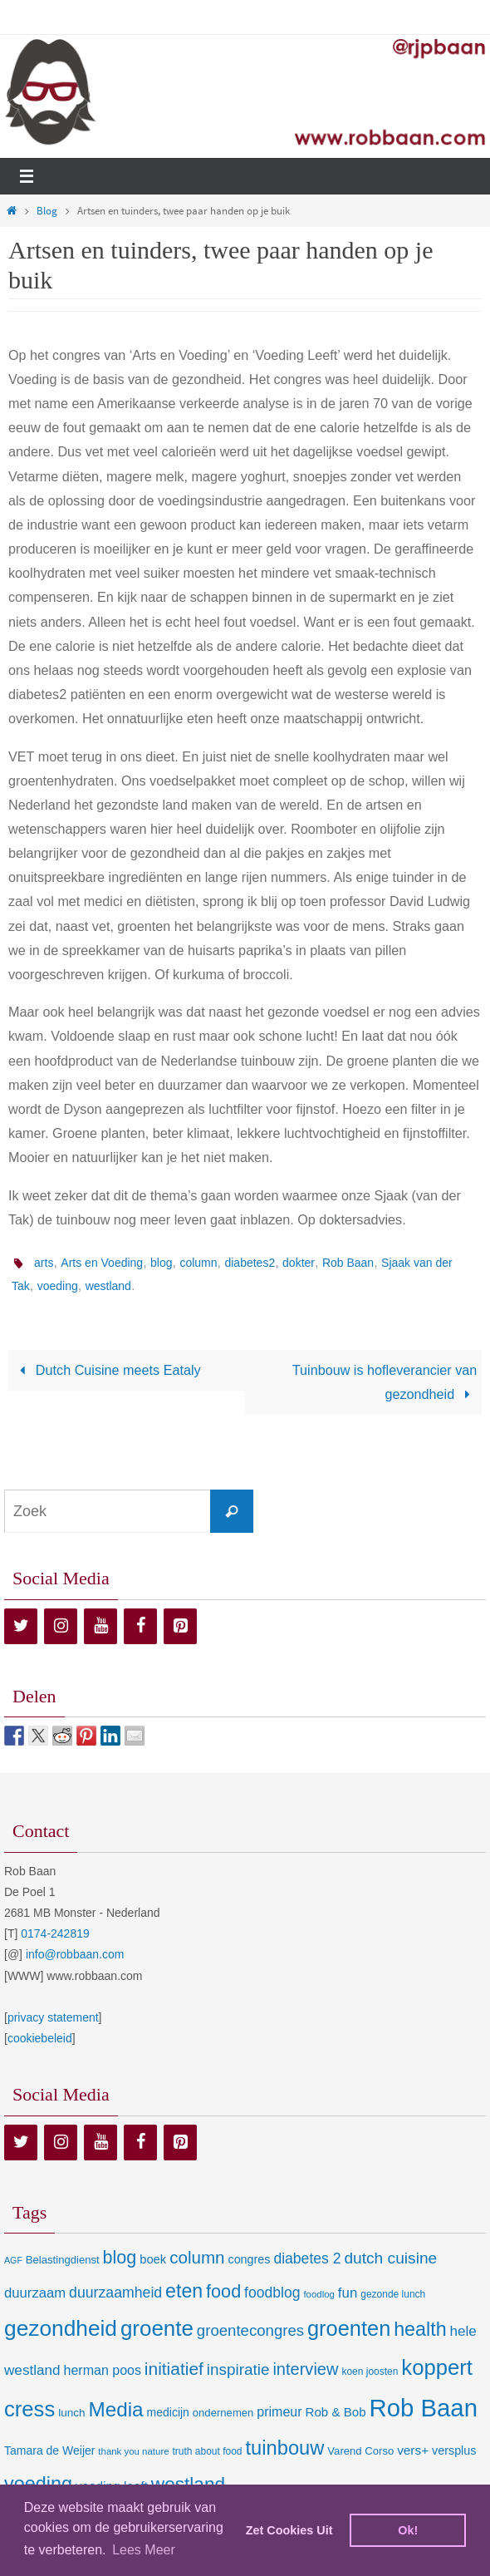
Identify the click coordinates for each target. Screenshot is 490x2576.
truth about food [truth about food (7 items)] (207, 2451)
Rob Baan (348, 1262)
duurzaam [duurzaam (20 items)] (35, 2293)
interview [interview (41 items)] (305, 2369)
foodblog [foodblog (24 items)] (272, 2292)
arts (43, 1262)
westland (108, 1286)
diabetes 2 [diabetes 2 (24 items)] (307, 2258)
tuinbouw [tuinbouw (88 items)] (284, 2448)
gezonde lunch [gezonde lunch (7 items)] (392, 2294)
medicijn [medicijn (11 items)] (168, 2412)
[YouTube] (100, 1626)
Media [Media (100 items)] (115, 2409)
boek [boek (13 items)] (153, 2259)
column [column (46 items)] (196, 2257)
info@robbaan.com (75, 1954)
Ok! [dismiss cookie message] (408, 2530)
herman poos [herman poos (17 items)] (101, 2369)
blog (161, 1262)
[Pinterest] (180, 1626)
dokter (298, 1262)
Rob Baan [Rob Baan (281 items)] (424, 2407)
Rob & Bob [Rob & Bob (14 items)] (335, 2412)
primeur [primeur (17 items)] (279, 2411)
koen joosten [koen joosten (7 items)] (369, 2371)
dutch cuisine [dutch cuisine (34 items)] (390, 2258)
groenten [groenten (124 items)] (348, 2328)
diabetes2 (249, 1262)
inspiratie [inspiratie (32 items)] (238, 2369)
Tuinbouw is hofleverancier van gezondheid (385, 1381)
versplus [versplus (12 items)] (454, 2450)
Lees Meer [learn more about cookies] (143, 2550)
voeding (57, 1286)
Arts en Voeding (102, 1262)
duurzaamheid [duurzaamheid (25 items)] (115, 2292)
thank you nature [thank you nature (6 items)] (133, 2451)
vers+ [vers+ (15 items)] (413, 2450)
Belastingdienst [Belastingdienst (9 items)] (63, 2259)
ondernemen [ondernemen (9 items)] (223, 2412)
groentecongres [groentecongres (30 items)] (250, 2330)
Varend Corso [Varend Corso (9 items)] (360, 2451)
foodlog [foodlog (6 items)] (319, 2294)
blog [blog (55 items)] (120, 2258)
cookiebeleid (39, 2038)
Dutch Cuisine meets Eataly (107, 1369)
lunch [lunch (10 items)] (71, 2412)
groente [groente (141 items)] (157, 2328)
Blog (47, 211)
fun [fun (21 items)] (348, 2293)
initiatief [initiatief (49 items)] (174, 2368)
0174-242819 (55, 1933)
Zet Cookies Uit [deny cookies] (289, 2530)
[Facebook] (140, 1626)
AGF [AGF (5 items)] (13, 2260)
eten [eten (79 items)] (184, 2291)
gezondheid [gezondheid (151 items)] (60, 2328)
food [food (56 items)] (223, 2291)
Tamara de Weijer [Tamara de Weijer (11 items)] (49, 2450)
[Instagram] (60, 1626)
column (198, 1262)
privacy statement (53, 2017)
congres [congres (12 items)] (249, 2259)
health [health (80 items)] (420, 2329)
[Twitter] (20, 1626)
